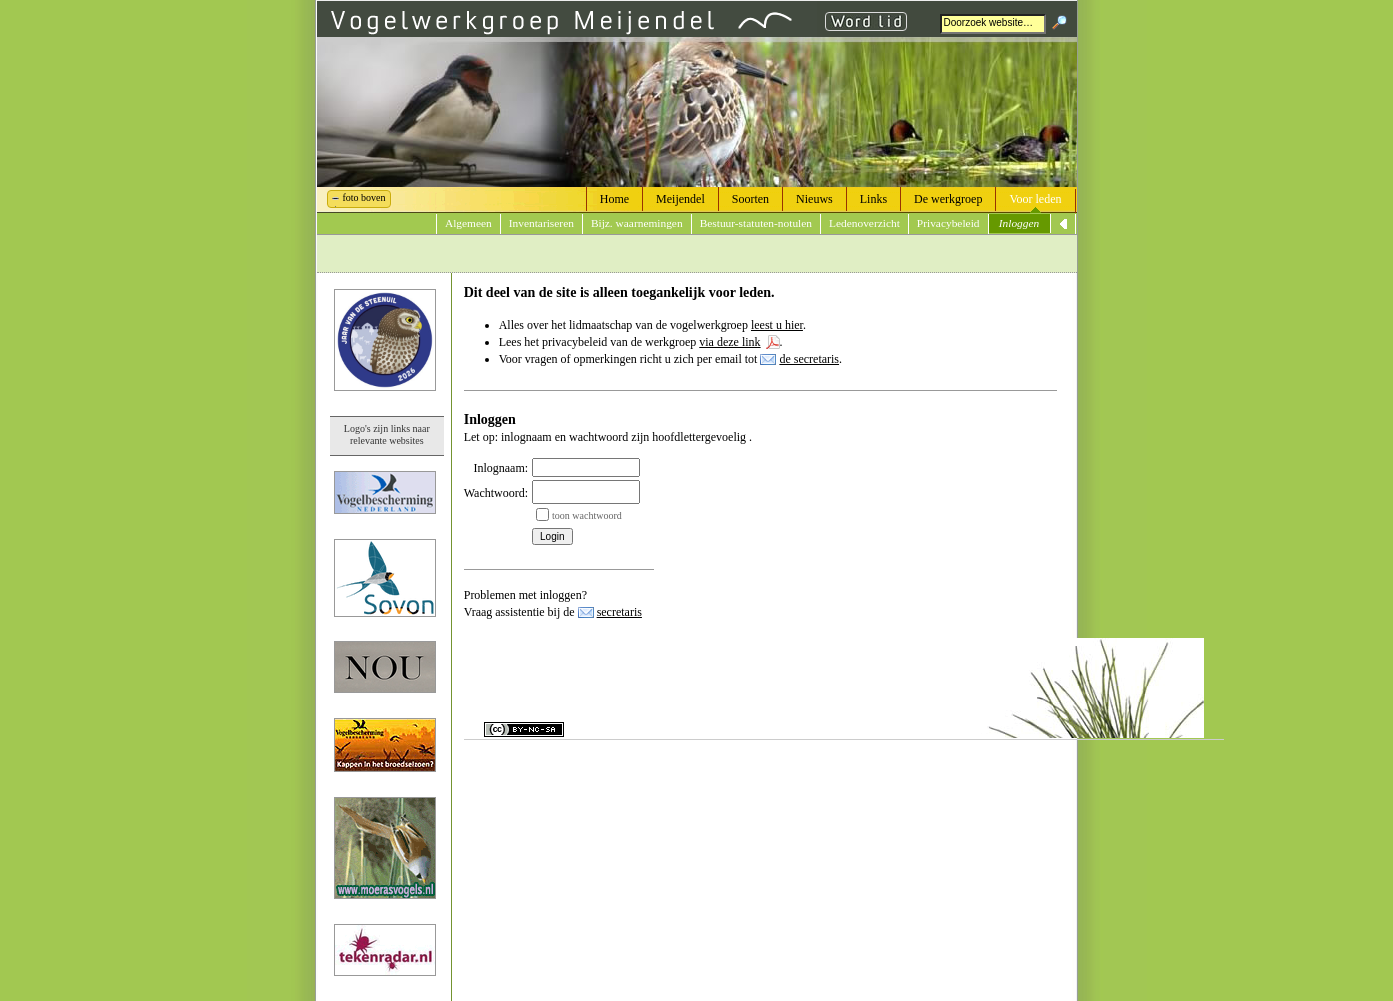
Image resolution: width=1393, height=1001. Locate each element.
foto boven (364, 197)
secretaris (619, 612)
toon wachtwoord (587, 515)
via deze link (729, 342)
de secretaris (809, 359)
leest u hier (777, 325)
